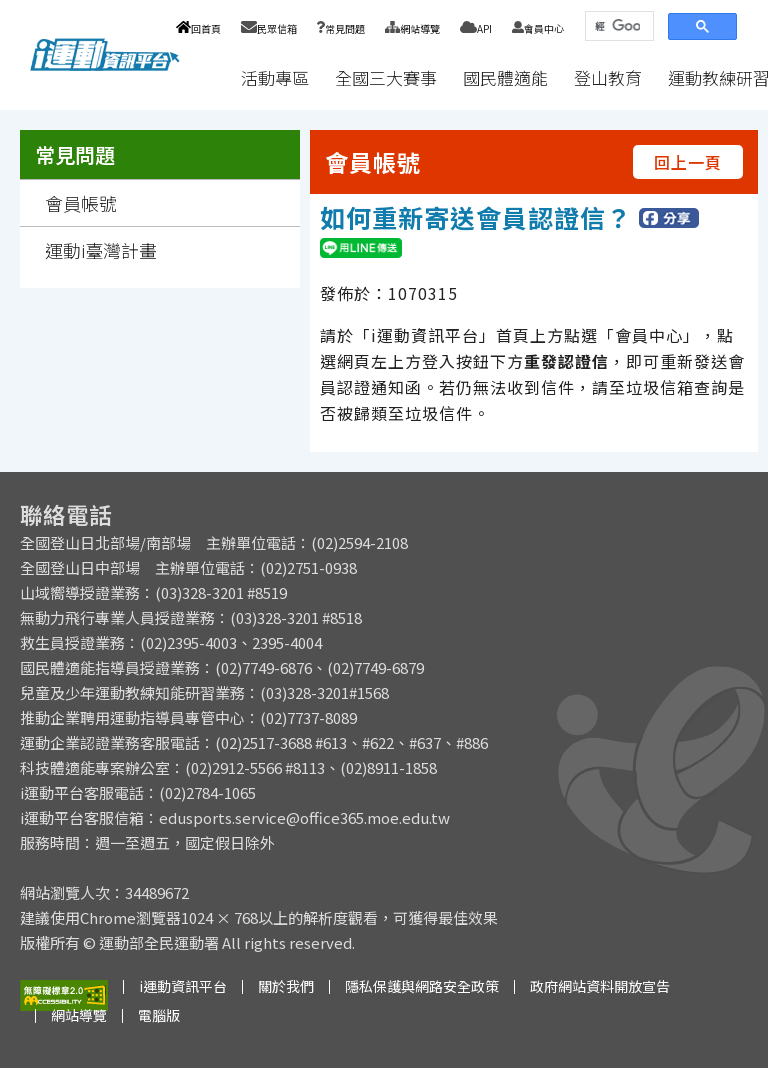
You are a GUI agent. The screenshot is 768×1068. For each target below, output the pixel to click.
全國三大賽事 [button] (386, 77)
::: (209, 77)
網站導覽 (412, 28)
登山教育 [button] (608, 77)
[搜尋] (617, 26)
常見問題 (341, 28)
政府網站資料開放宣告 (600, 986)
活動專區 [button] (275, 77)
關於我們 (286, 986)
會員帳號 (81, 203)
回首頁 (198, 28)
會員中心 (538, 28)
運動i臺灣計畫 (101, 250)
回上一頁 (688, 162)
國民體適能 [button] (505, 77)
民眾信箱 (269, 28)
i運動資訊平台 (183, 986)
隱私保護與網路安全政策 (422, 986)
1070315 (423, 293)
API (476, 28)
